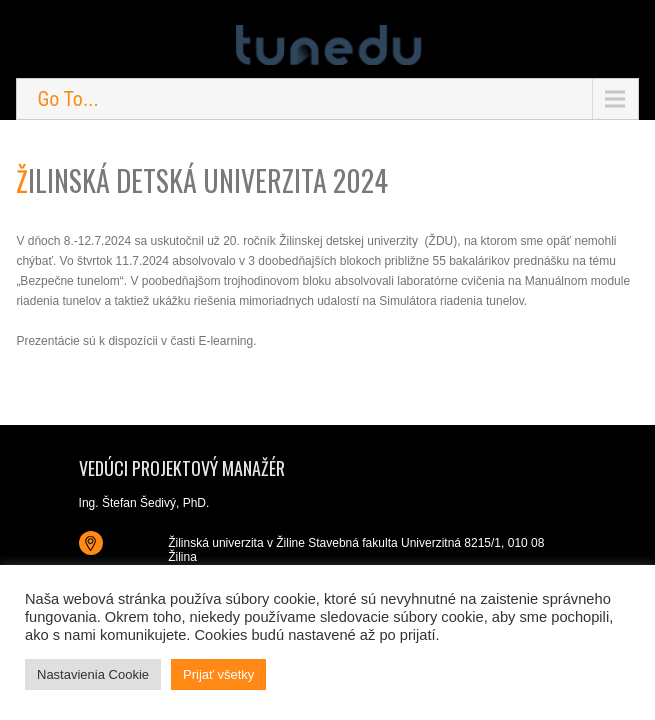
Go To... (67, 99)
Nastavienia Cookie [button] (93, 674)
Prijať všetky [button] (218, 674)
